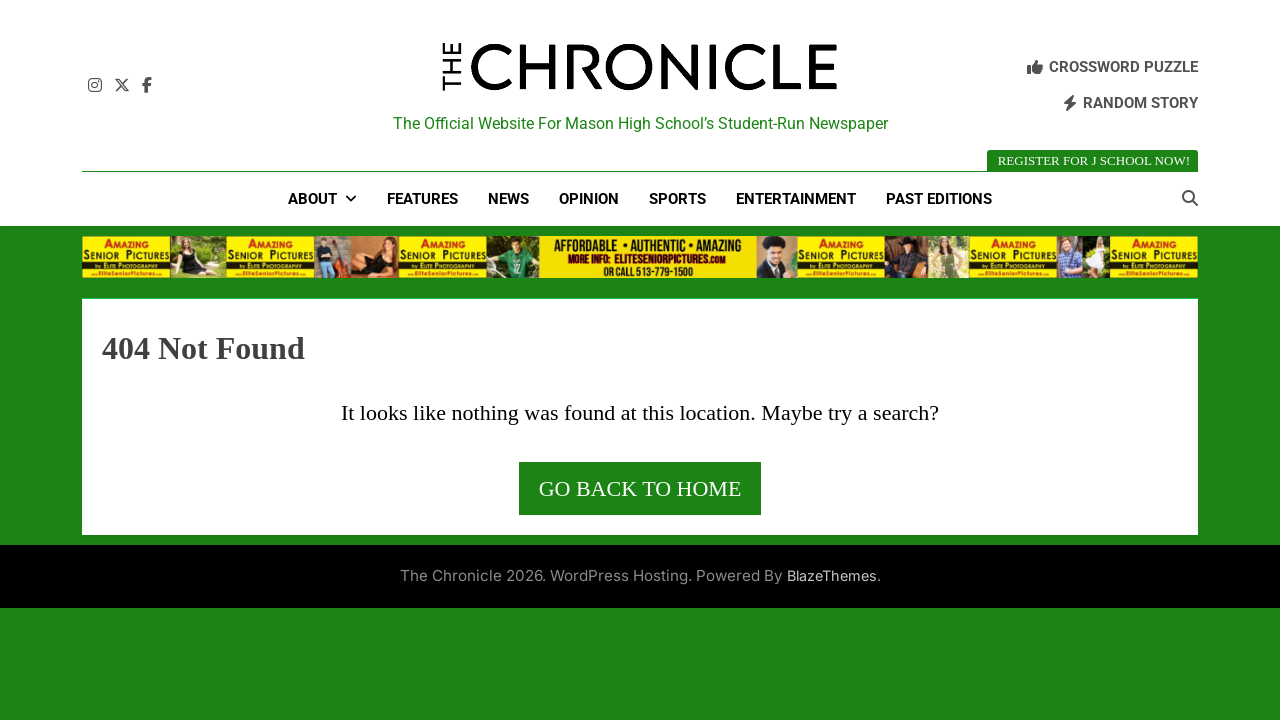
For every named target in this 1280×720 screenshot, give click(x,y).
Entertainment (796, 199)
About (312, 199)
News (508, 199)
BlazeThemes (832, 575)
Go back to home (640, 488)
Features (422, 199)
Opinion (589, 199)
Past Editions (939, 199)
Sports (677, 199)
